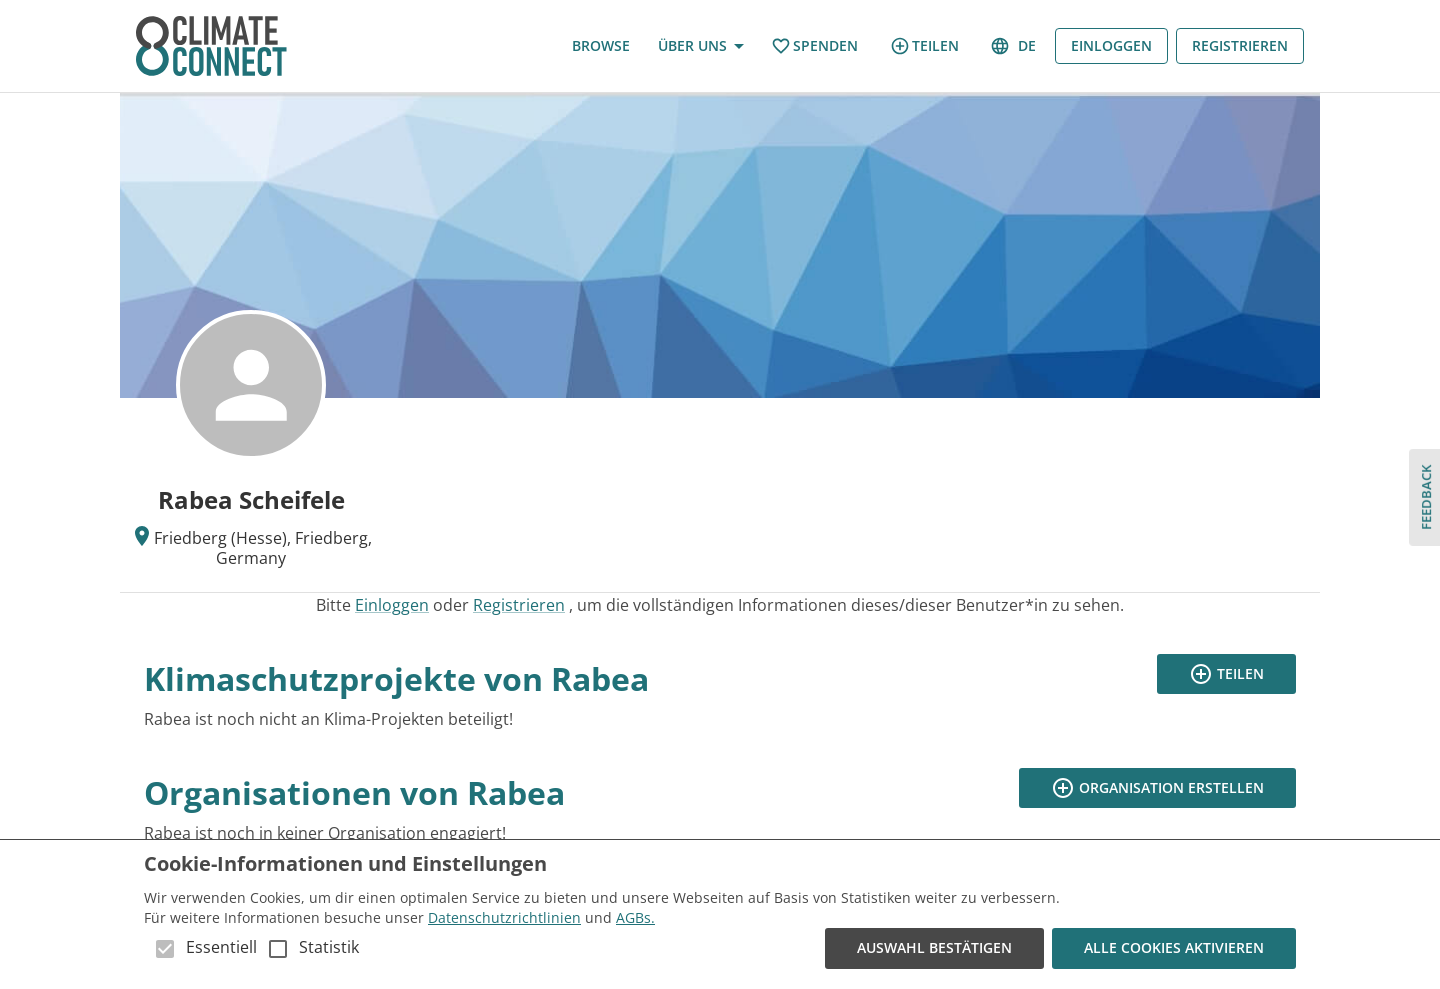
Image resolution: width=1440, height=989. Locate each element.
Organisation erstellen (1157, 788)
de (1015, 46)
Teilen (924, 46)
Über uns (700, 46)
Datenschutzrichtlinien (504, 917)
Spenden (814, 46)
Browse (601, 46)
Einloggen (1111, 46)
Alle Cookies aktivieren (1174, 948)
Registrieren (1240, 46)
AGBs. (635, 917)
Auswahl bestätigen (934, 948)
